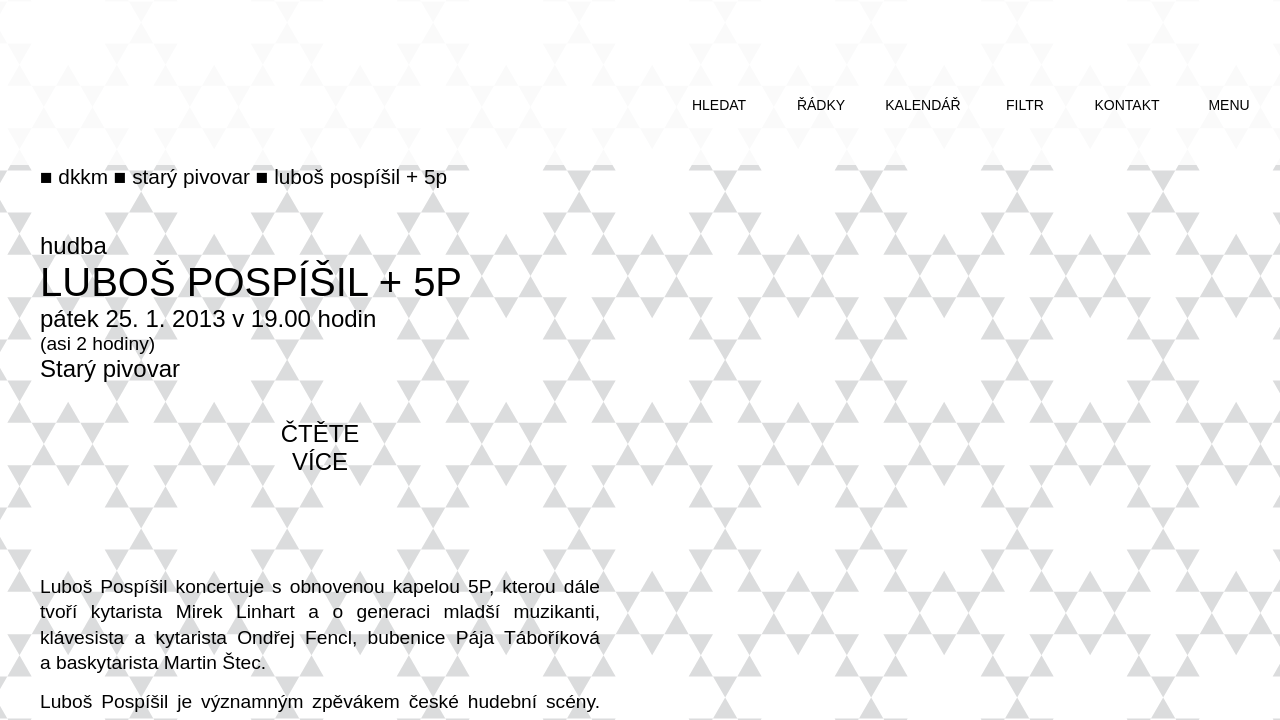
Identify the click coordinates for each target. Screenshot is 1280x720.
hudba (73, 245)
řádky (821, 105)
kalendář (922, 105)
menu (1228, 105)
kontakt (1126, 105)
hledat (719, 105)
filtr (1025, 105)
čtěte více (320, 447)
